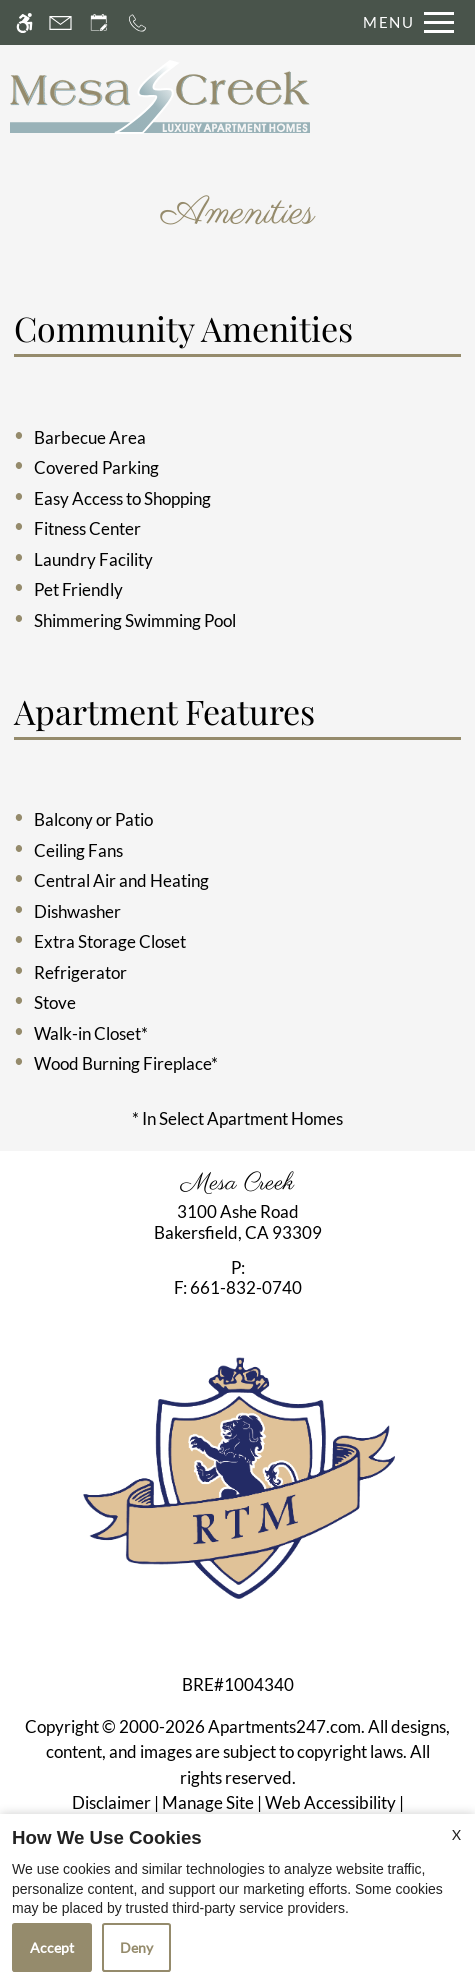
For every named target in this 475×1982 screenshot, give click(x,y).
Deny (136, 1947)
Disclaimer (111, 1802)
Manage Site (208, 1802)
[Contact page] (60, 22)
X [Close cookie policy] (456, 1834)
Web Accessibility (330, 1802)
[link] (238, 1222)
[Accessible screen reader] (24, 22)
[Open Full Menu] (403, 22)
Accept (52, 1947)
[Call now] (137, 22)
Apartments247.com (284, 1726)
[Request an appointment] (99, 22)
